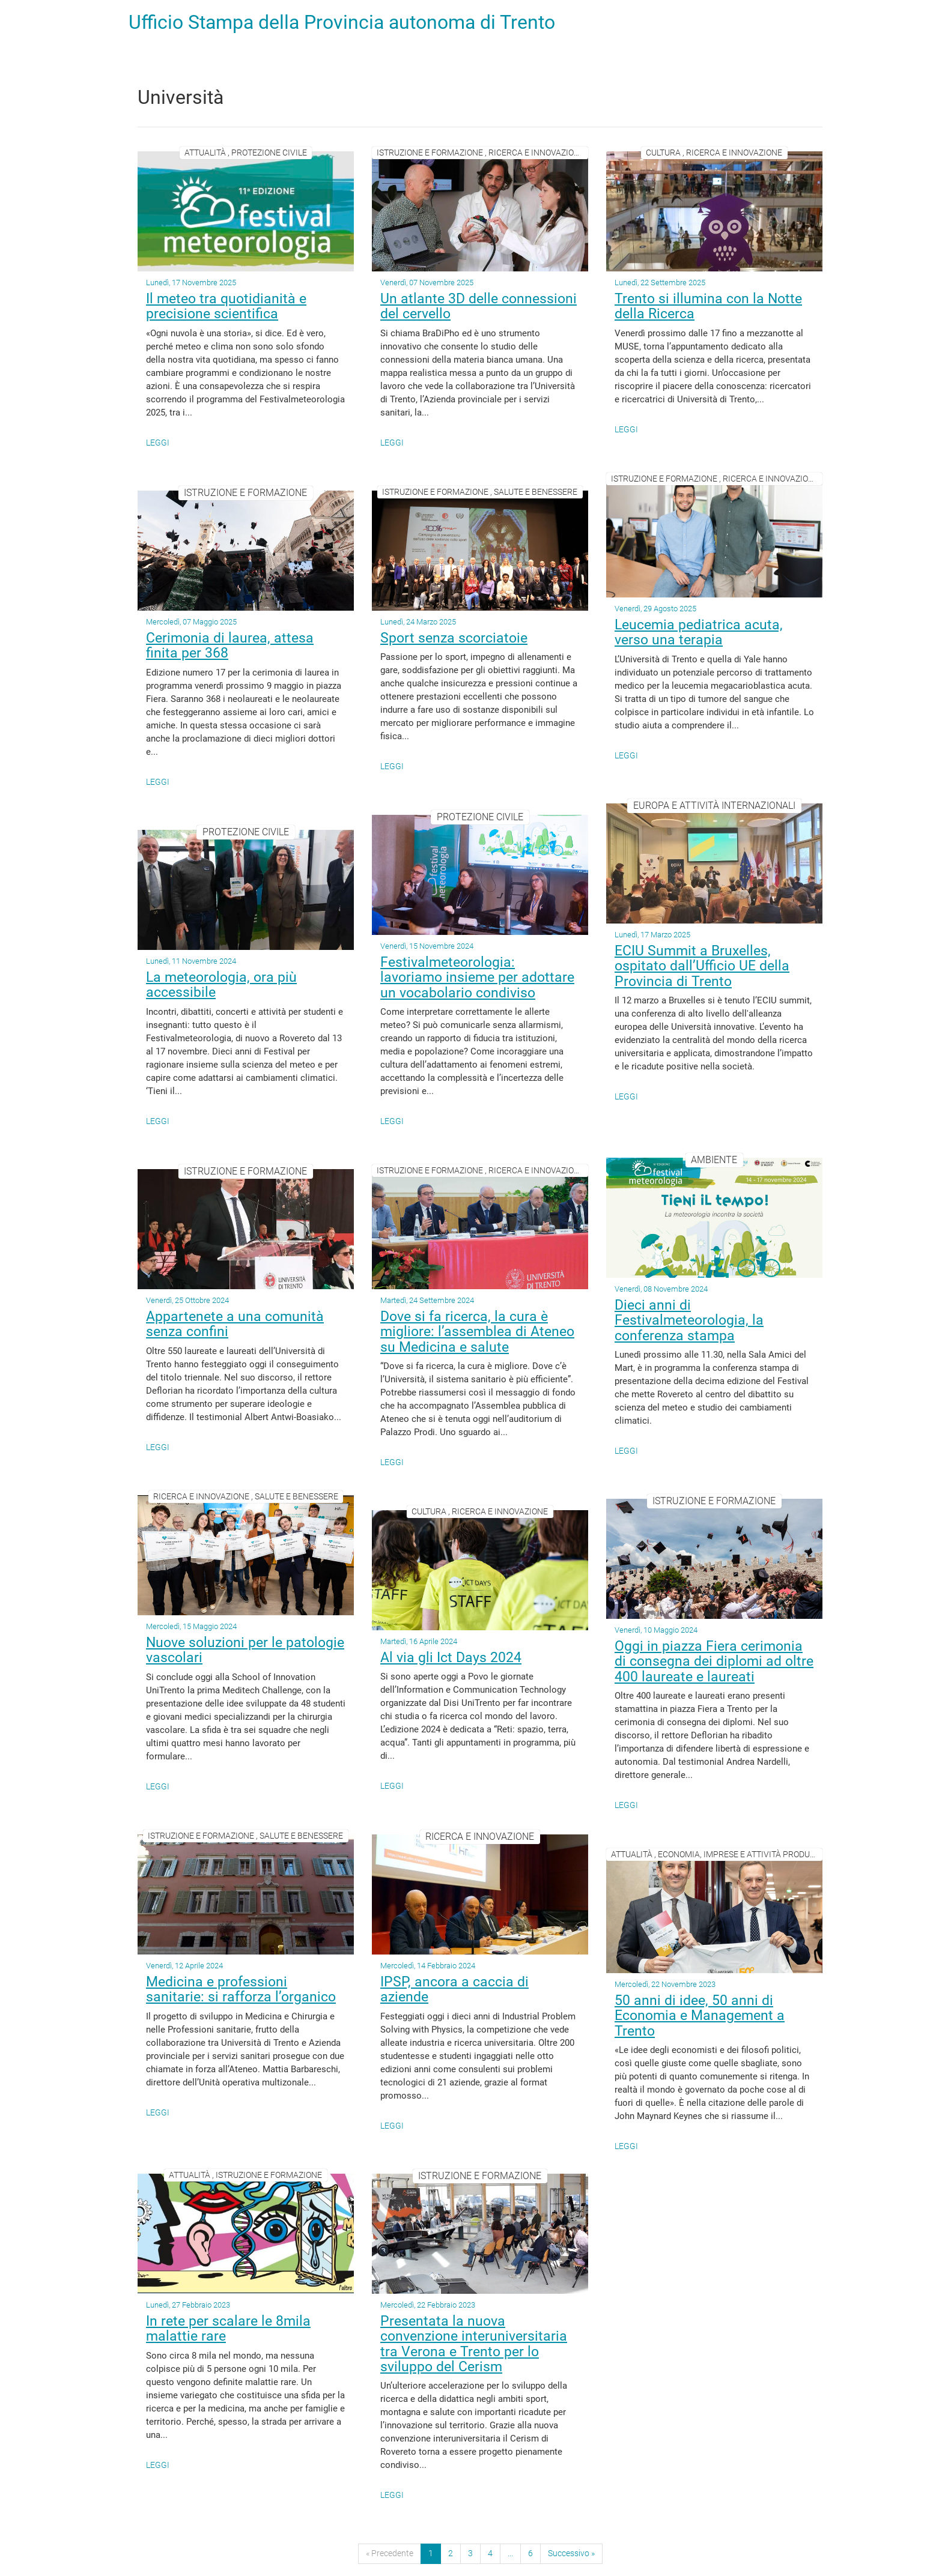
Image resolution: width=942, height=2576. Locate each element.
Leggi (157, 442)
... (510, 2553)
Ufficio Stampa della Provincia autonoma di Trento (342, 22)
